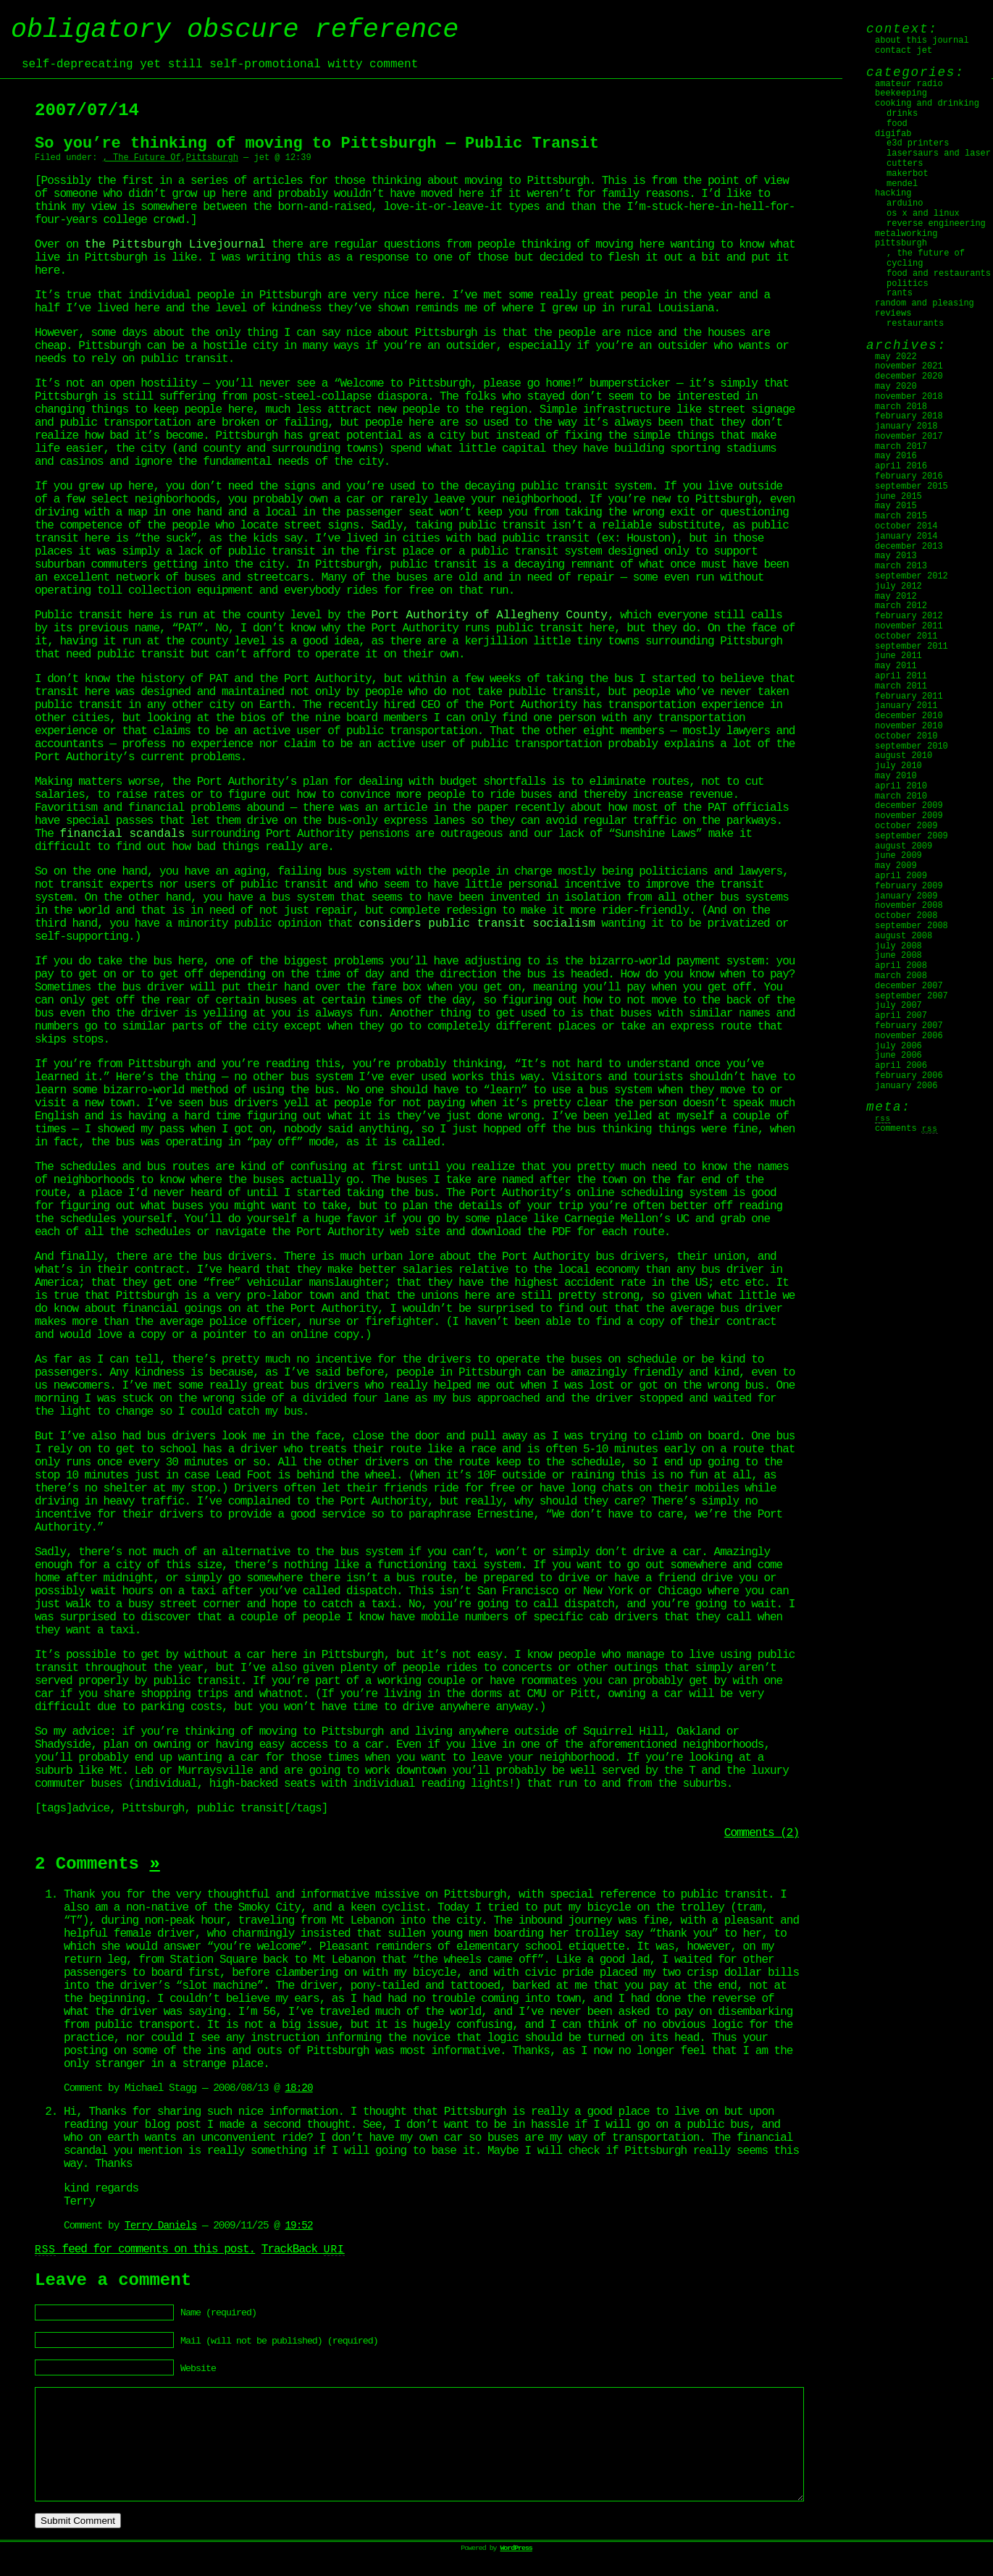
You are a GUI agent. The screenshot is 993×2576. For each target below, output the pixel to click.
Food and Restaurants (939, 274)
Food (897, 124)
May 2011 (896, 666)
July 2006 (898, 1046)
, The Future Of (142, 158)
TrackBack (303, 2249)
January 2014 (906, 536)
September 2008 (911, 926)
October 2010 (906, 736)
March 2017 (901, 447)
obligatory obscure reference (234, 29)
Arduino (905, 203)
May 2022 (896, 357)
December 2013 (909, 547)
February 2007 (909, 1026)
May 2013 (896, 556)
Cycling (905, 263)
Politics (908, 284)
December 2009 (909, 806)
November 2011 (909, 626)
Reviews (893, 313)
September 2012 (911, 576)
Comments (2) (761, 1833)
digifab (893, 134)
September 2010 (911, 746)
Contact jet (903, 51)
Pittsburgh (212, 158)
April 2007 (901, 1016)
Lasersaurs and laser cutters (939, 158)
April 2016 (901, 466)
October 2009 (906, 826)
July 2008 (898, 946)
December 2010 (909, 716)
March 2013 (901, 566)
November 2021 (909, 366)
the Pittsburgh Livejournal (175, 244)
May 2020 (896, 387)
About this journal (922, 40)
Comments (906, 1129)
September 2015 (911, 486)
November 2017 (909, 437)
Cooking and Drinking (927, 103)
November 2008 (909, 906)
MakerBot (908, 174)
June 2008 (898, 956)
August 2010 (903, 756)
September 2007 (911, 996)
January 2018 (906, 426)
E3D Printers (918, 143)
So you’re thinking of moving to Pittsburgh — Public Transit (317, 144)
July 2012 (898, 586)
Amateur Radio (909, 84)
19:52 (298, 2225)
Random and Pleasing (924, 303)
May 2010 (896, 776)
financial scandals (122, 834)
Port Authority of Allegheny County (489, 615)
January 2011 (906, 706)
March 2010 (901, 796)
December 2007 (909, 986)
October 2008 (906, 916)
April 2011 (901, 676)
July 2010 (898, 766)
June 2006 (898, 1056)
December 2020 (909, 376)
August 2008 (903, 936)
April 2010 (901, 786)
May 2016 (896, 456)
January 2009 (906, 896)
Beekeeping (901, 93)
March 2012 (901, 606)
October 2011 (906, 636)
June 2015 (898, 497)
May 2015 (896, 506)
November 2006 (909, 1036)
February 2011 (909, 696)
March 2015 (901, 516)
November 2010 (909, 726)
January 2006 (906, 1086)
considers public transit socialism (477, 923)
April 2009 (901, 876)
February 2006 (909, 1076)
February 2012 (909, 616)
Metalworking (906, 234)
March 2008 (901, 976)
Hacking (893, 193)
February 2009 (909, 886)
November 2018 (909, 397)
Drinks (902, 114)
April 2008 (901, 966)
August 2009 (903, 846)
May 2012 (896, 597)
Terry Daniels (160, 2225)
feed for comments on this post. (145, 2249)
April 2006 (901, 1066)
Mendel (902, 184)
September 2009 (911, 836)
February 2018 (909, 416)
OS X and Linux (923, 214)
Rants (900, 293)
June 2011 (898, 656)
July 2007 (898, 1006)
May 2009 (896, 866)
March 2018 (901, 407)
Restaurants (915, 324)
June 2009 (898, 856)
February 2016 (909, 476)
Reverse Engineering (936, 224)
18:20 (298, 2088)
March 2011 (901, 686)
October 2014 (906, 526)
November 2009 (909, 816)
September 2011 (911, 646)
